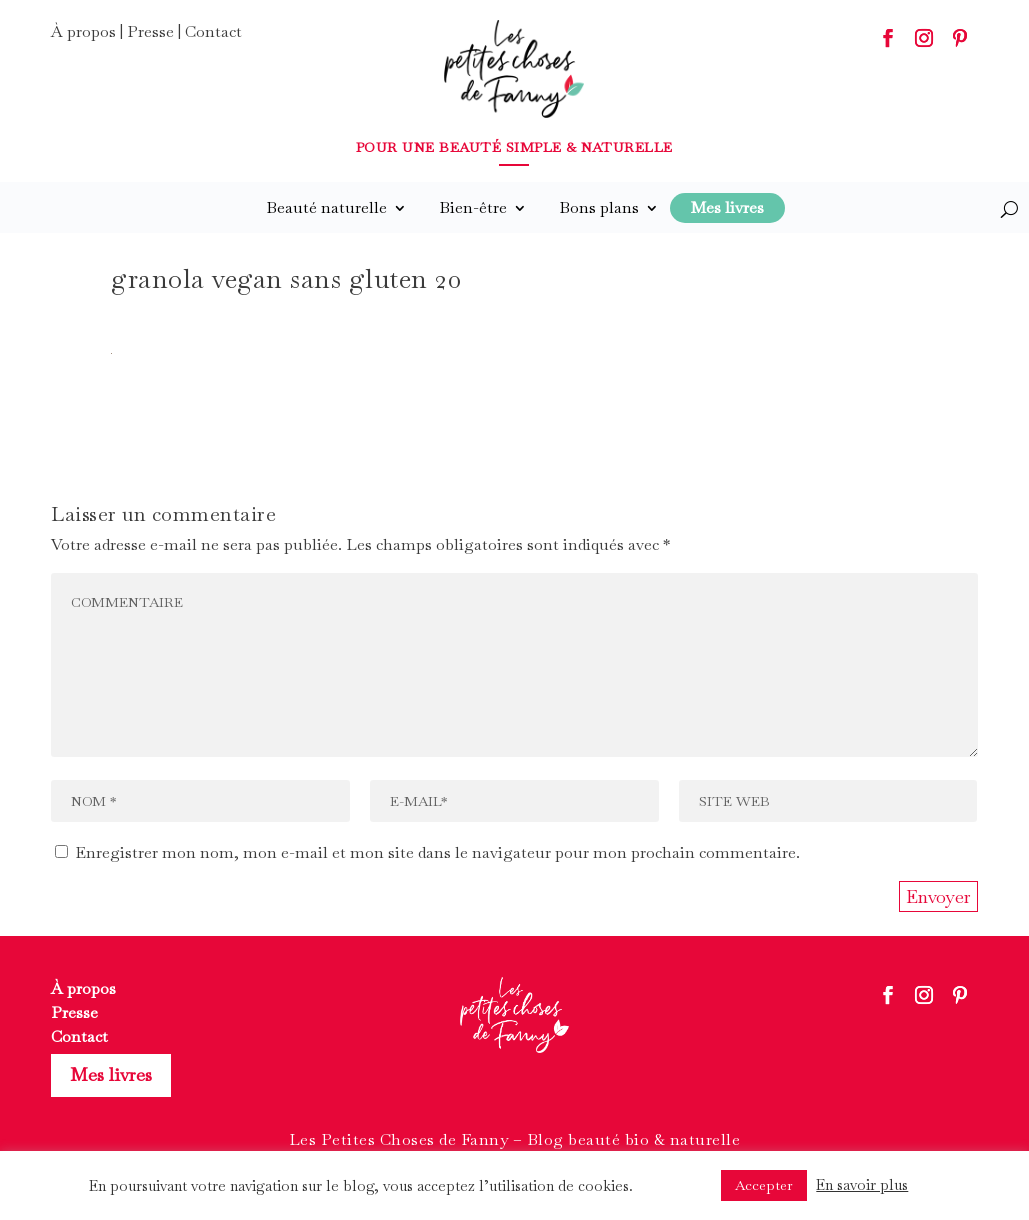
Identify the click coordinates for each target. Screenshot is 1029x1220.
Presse (150, 31)
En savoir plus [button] (862, 1184)
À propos (83, 31)
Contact (213, 31)
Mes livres (111, 1074)
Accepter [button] (764, 1185)
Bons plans (599, 207)
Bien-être (473, 207)
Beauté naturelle (326, 207)
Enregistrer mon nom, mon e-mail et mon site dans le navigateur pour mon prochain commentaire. (437, 852)
